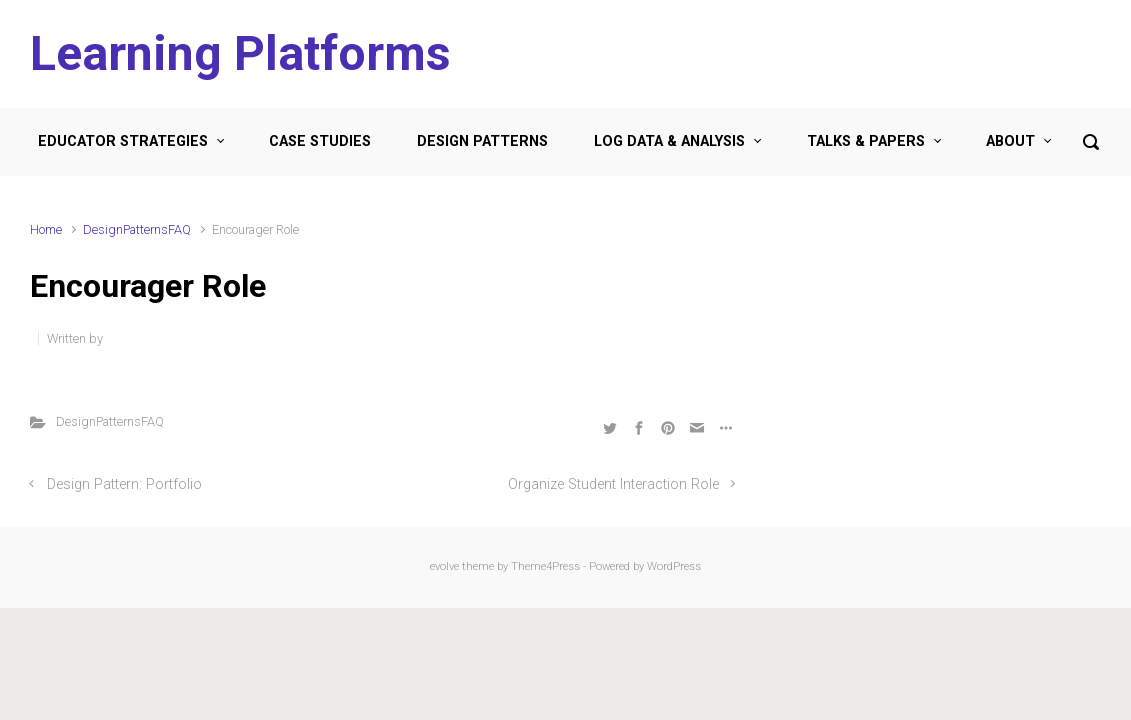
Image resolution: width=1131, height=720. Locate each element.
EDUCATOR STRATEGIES (123, 141)
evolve (444, 566)
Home (46, 229)
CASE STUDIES (320, 141)
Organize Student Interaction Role (613, 484)
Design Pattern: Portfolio (124, 484)
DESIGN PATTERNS (482, 141)
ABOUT (1010, 141)
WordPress (674, 566)
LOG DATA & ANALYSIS (669, 141)
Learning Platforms (240, 53)
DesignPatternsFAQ (137, 229)
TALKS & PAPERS (866, 141)
